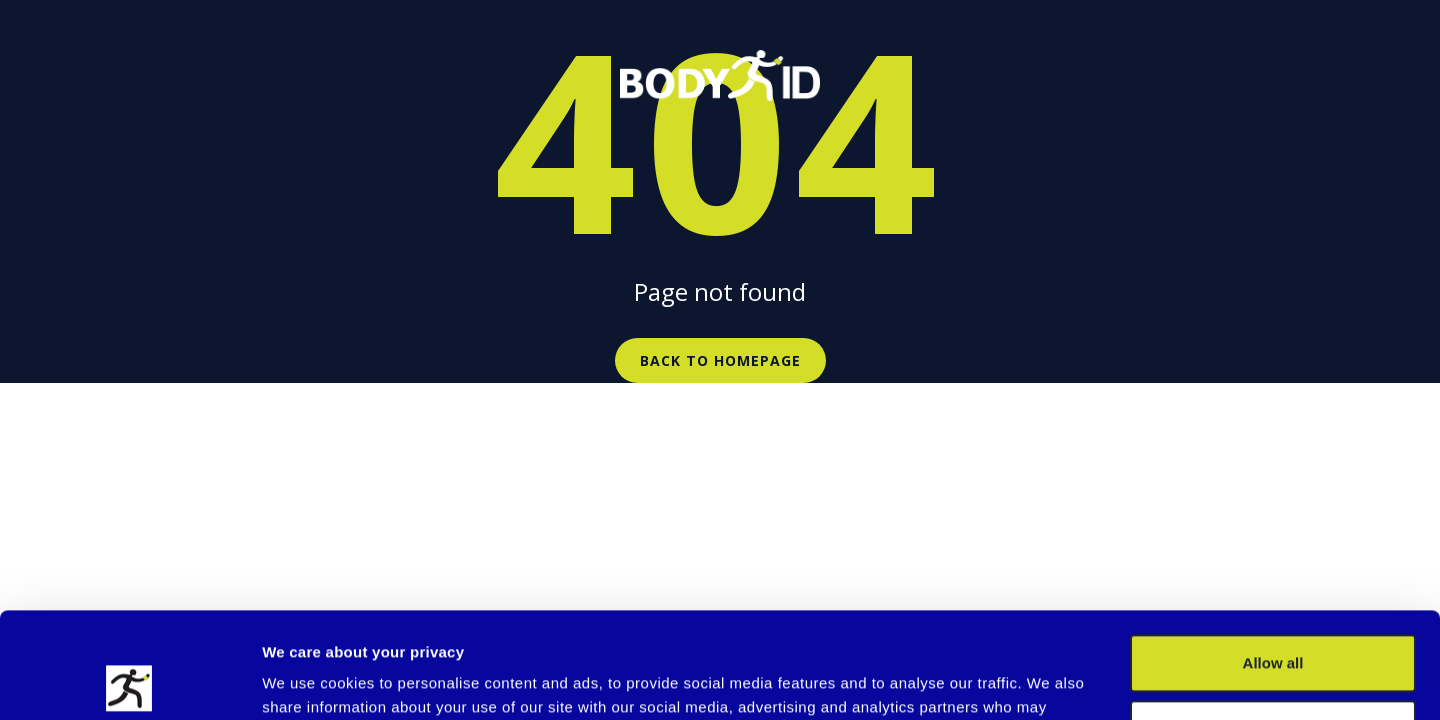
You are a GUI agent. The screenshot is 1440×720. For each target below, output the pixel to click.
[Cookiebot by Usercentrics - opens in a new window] (129, 681)
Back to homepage (720, 360)
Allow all (1273, 557)
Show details (308, 680)
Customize (1274, 622)
